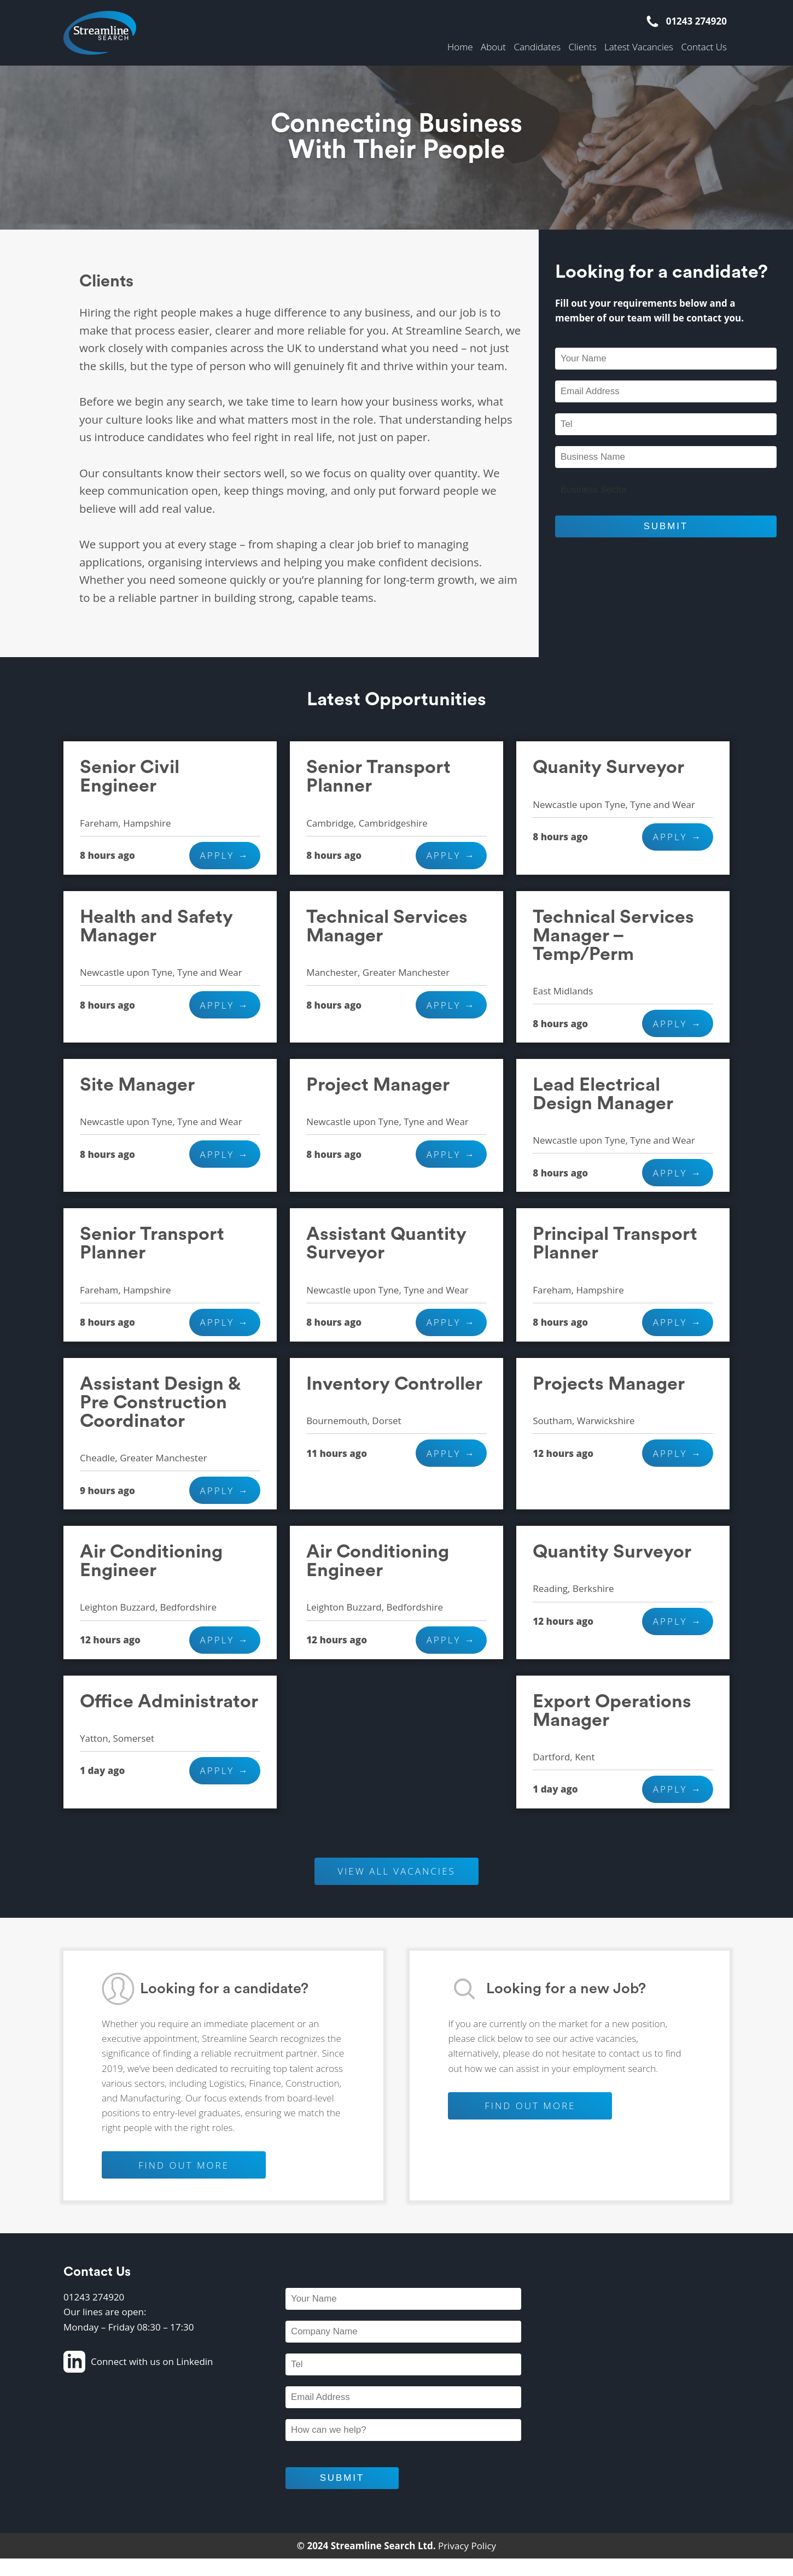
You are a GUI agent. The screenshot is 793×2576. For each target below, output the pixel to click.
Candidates (537, 46)
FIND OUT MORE (183, 2165)
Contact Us (704, 46)
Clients (582, 46)
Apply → (224, 855)
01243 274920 (685, 21)
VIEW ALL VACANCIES (396, 1871)
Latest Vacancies (638, 46)
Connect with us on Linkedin (138, 2362)
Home (460, 46)
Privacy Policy (467, 2545)
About (493, 46)
